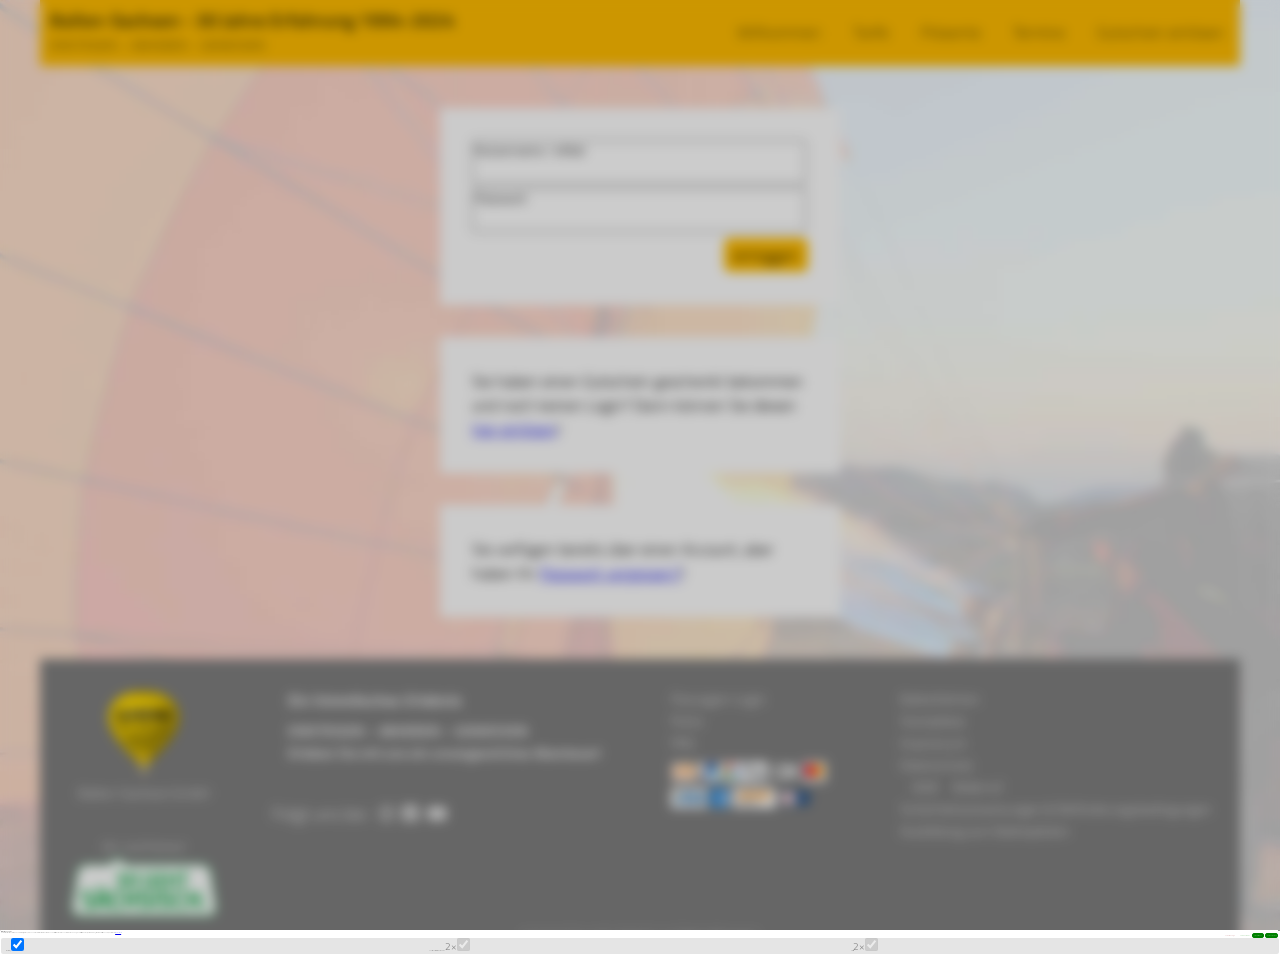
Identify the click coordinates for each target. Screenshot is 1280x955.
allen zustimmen (1026, 890)
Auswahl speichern (1182, 890)
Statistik (886, 928)
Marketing (59, 928)
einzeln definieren (875, 890)
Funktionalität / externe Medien (540, 928)
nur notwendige (726, 890)
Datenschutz (400, 855)
